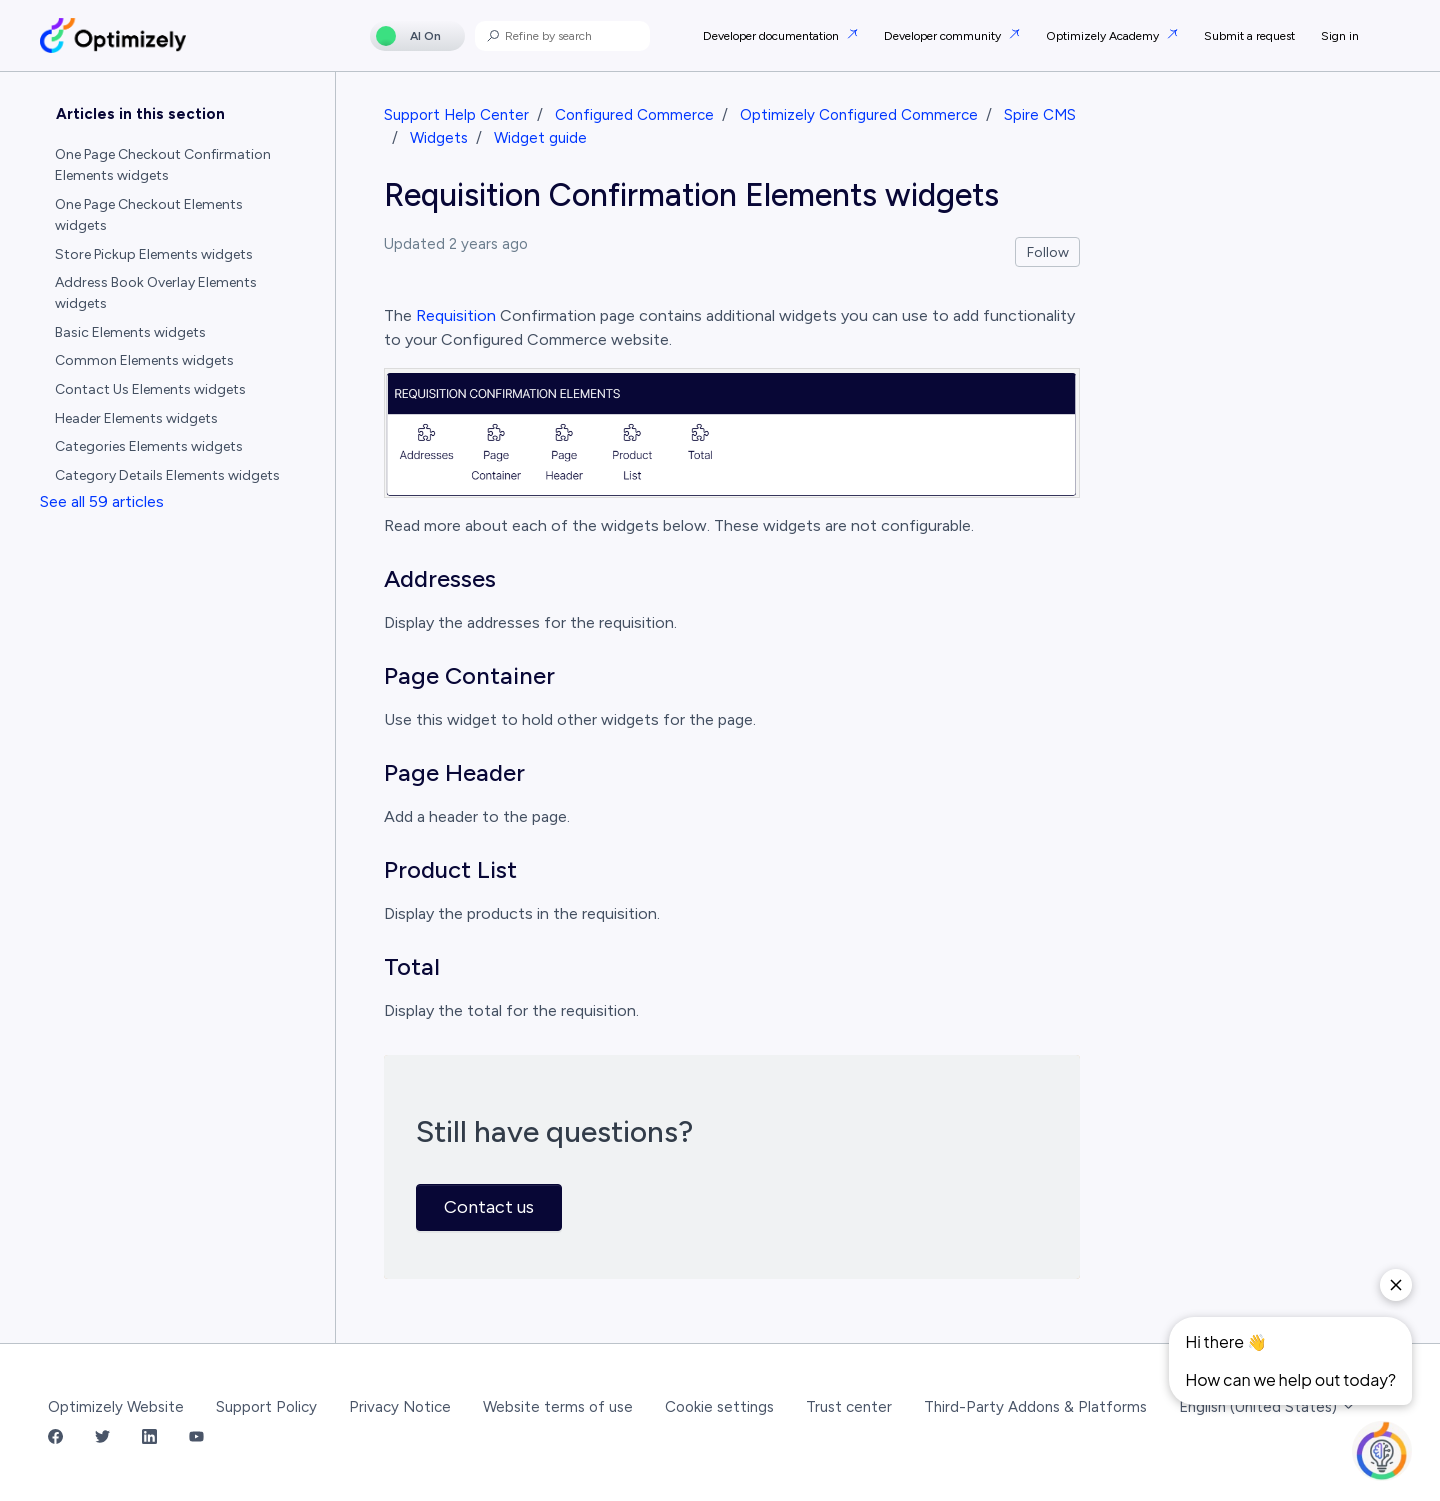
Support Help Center (456, 115)
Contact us (489, 1207)
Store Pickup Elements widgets (154, 254)
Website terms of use (558, 1407)
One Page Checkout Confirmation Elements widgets (163, 165)
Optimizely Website (116, 1407)
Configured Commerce (634, 115)
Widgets (439, 138)
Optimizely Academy (1104, 36)
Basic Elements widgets (130, 332)
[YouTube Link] (196, 1438)
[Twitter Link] (102, 1438)
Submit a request (1249, 36)
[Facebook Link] (55, 1438)
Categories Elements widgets (149, 446)
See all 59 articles (102, 501)
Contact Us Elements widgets (150, 389)
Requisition (456, 315)
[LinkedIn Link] (149, 1438)
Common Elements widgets (144, 360)
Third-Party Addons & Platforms (1035, 1407)
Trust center (849, 1407)
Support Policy (266, 1407)
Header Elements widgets (136, 418)
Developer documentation (772, 36)
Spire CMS (1040, 115)
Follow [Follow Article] (1048, 252)
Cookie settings (719, 1407)
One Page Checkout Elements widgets (149, 215)
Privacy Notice (400, 1407)
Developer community (944, 36)
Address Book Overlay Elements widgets (156, 293)
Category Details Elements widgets (167, 475)
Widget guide (540, 138)
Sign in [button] (1340, 36)
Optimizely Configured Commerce (859, 115)
